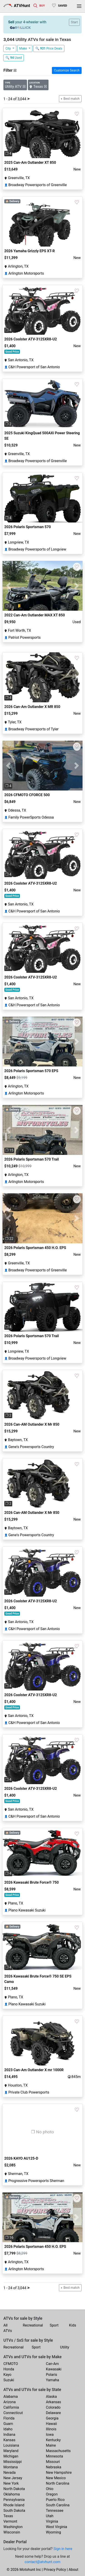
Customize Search (67, 70)
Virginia (52, 2521)
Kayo (7, 2374)
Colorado (53, 2407)
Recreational (33, 2325)
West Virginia (56, 2527)
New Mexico (56, 2478)
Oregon (52, 2494)
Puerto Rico (55, 2500)
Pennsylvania (14, 2500)
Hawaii (51, 2424)
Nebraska (53, 2467)
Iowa (50, 2434)
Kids (72, 2325)
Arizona (9, 2402)
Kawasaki (53, 2369)
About (73, 2569)
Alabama (10, 2396)
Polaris (51, 2374)
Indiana (9, 2434)
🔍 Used (13, 57)
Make (23, 48)
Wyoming (53, 2532)
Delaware (53, 2413)
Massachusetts (58, 2451)
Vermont (10, 2521)
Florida (9, 2418)
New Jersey (12, 2478)
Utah (49, 2516)
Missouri (53, 2462)
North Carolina (57, 2483)
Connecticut (13, 2413)
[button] (8, 133)
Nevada (9, 2472)
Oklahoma (11, 2494)
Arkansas (53, 2402)
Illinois (51, 2429)
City (8, 48)
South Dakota (14, 2510)
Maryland (10, 2451)
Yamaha (52, 2380)
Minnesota (54, 2456)
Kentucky (53, 2440)
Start (74, 22)
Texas (8, 2516)
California (11, 2407)
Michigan (10, 2456)
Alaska (51, 2396)
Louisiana (11, 2445)
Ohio (49, 2489)
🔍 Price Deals (48, 48)
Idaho (7, 2429)
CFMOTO (10, 2364)
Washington (12, 2527)
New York (11, 2483)
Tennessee (54, 2510)
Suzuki (8, 2380)
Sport (54, 2325)
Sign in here (62, 2549)
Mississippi (12, 2462)
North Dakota (14, 2489)
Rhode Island (13, 2505)
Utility (64, 2347)
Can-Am (52, 2364)
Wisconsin (11, 2532)
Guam (8, 2424)
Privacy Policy (55, 2569)
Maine (51, 2445)
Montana (10, 2467)
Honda (8, 2369)
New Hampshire (59, 2472)
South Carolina (58, 2505)
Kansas (9, 2440)
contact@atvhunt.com (42, 2562)
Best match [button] (71, 98)
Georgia (52, 2418)
